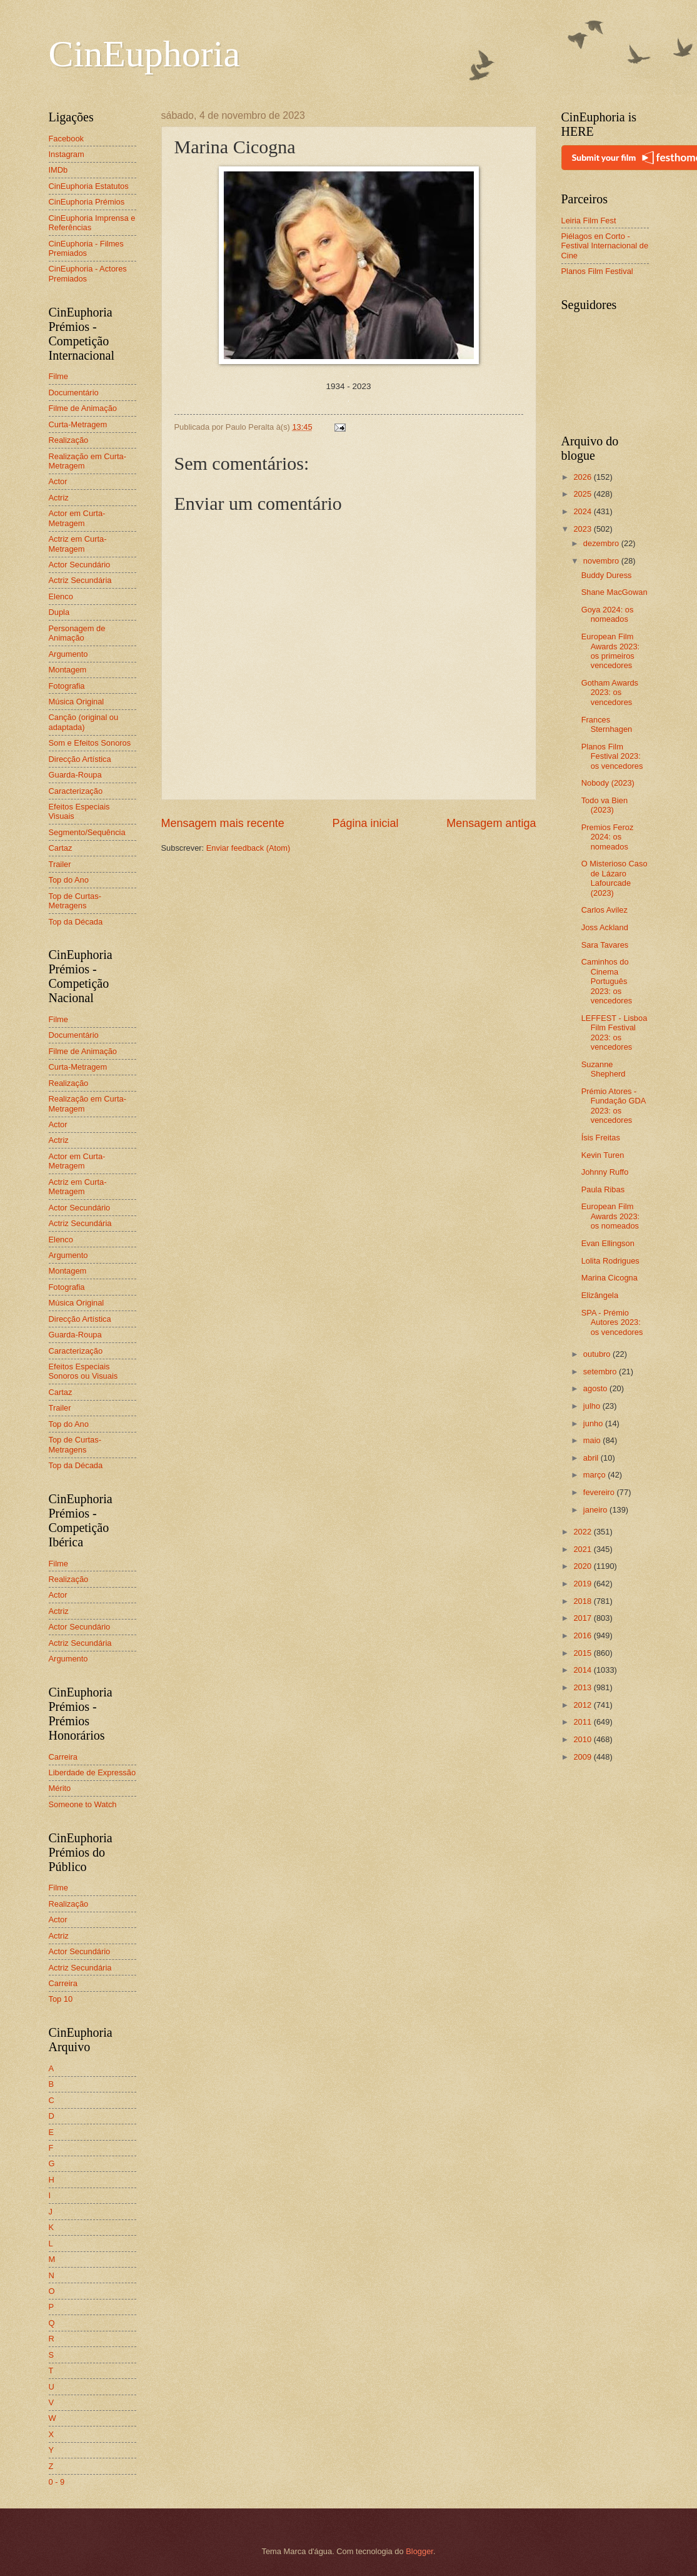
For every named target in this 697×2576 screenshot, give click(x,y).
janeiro (596, 1509)
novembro (602, 560)
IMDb (58, 170)
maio (593, 1440)
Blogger (419, 2551)
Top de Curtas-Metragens (75, 900)
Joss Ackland (604, 927)
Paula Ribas (602, 1189)
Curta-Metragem (78, 424)
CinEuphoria (145, 53)
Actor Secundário (80, 564)
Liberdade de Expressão (92, 1772)
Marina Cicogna (609, 1277)
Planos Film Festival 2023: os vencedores (612, 756)
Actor (58, 481)
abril (592, 1458)
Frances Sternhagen (607, 724)
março (595, 1474)
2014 (583, 1670)
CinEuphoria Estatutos (89, 186)
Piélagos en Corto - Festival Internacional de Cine (605, 245)
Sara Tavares (605, 945)
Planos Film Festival (597, 271)
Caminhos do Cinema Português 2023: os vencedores (607, 981)
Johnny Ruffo (605, 1172)
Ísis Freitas (600, 1137)
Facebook (66, 138)
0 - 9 (57, 2482)
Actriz (59, 497)
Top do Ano (69, 880)
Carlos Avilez (604, 910)
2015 (583, 1653)
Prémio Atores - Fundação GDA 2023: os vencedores (613, 1106)
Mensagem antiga (491, 823)
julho (593, 1406)
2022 (583, 1531)
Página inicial (365, 823)
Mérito (60, 1788)
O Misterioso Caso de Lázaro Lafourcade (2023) (614, 878)
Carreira (63, 1757)
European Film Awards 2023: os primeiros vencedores (610, 651)
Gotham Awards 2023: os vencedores (609, 692)
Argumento (68, 654)
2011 (583, 1722)
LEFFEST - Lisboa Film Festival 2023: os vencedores (614, 1032)
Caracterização (76, 791)
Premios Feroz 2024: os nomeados (607, 837)
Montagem (68, 669)
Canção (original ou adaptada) (84, 721)
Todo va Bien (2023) (604, 805)
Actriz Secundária (80, 580)
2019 (583, 1583)
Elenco (61, 596)
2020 (583, 1566)
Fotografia (67, 686)
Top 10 (61, 1999)
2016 (583, 1635)
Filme (58, 376)
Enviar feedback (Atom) (248, 848)
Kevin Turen (602, 1155)
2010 (583, 1739)
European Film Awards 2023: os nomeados (610, 1216)
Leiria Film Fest (588, 220)
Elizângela (599, 1295)
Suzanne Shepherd (603, 1069)
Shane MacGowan (614, 592)
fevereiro (600, 1492)
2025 (583, 494)
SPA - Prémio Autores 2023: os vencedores (612, 1322)
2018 (583, 1601)
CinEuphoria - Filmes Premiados (86, 248)
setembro (601, 1371)
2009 (583, 1757)
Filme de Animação (83, 408)
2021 (583, 1549)
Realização (69, 440)
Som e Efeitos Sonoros (90, 743)
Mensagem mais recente (222, 823)
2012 (583, 1705)
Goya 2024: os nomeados (607, 614)
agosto (596, 1388)
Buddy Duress (606, 575)
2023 (583, 529)
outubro (598, 1354)
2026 (583, 477)
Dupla (59, 612)
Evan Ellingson (607, 1243)
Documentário (74, 392)
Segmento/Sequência (87, 832)
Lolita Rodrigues (610, 1260)
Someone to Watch (83, 1804)
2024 (583, 511)
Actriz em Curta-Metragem (78, 543)
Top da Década (76, 921)
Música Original (76, 701)
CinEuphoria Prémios (87, 201)
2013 (583, 1687)
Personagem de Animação (77, 633)
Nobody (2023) (607, 783)
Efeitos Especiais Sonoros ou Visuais (83, 1371)
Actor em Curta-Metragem (77, 518)
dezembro (602, 543)
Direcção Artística (80, 759)
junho (594, 1423)
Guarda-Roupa (75, 774)
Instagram (66, 154)
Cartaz (61, 848)
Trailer (60, 864)
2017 (583, 1618)
